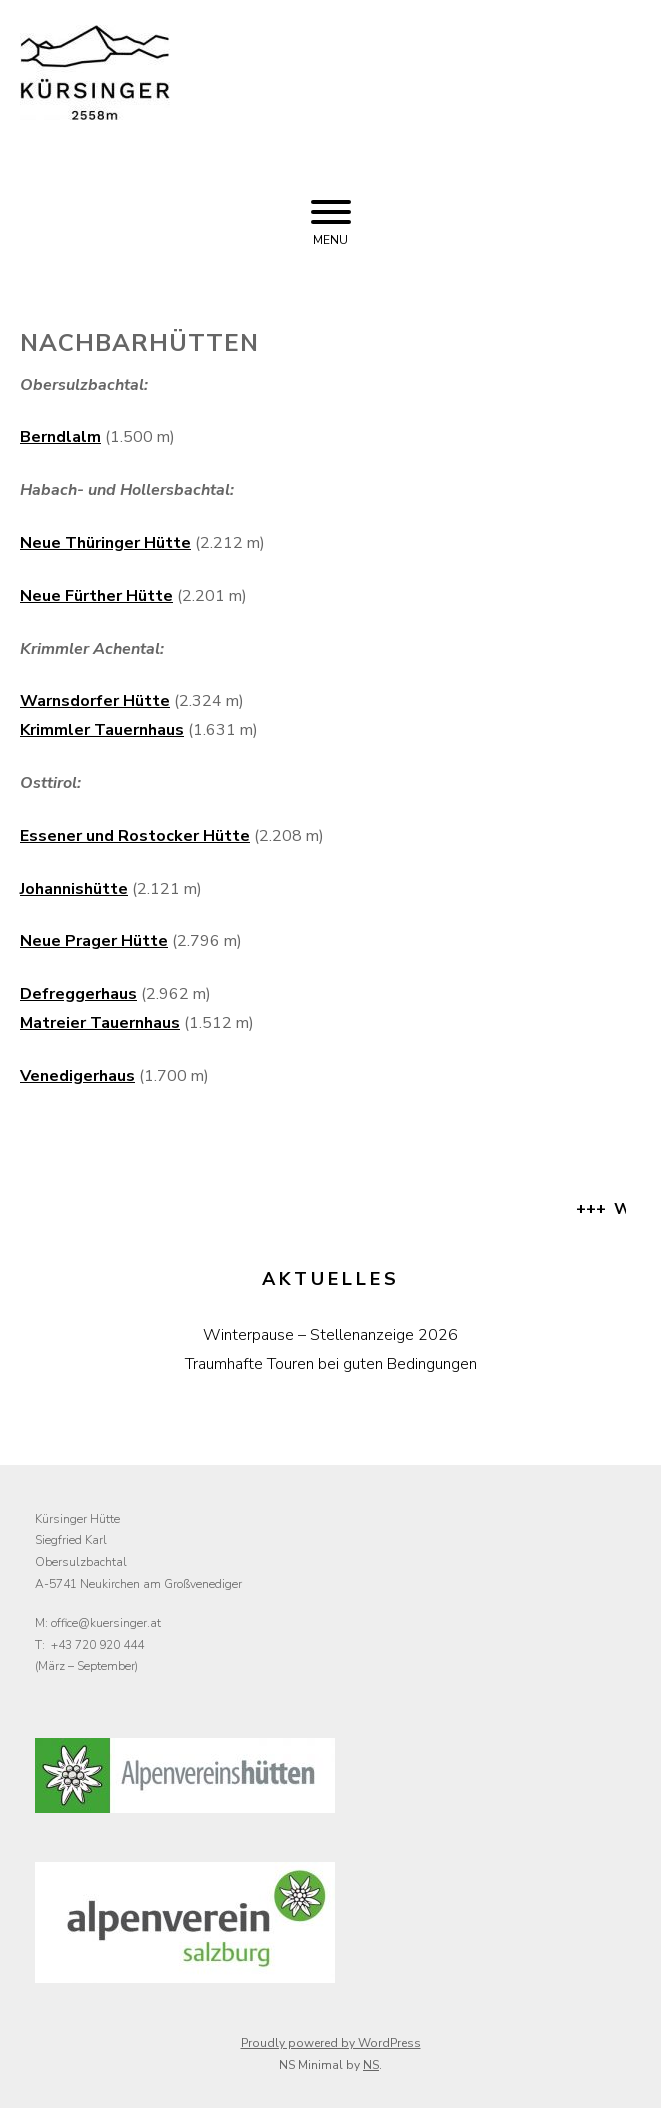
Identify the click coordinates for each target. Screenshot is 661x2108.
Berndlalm (60, 437)
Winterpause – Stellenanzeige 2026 (330, 1335)
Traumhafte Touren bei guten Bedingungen (331, 1364)
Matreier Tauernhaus (100, 1023)
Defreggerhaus (78, 994)
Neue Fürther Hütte (96, 596)
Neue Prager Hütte (94, 941)
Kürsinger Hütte (406, 97)
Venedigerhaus (77, 1076)
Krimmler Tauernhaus (102, 730)
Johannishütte (74, 889)
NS (371, 2065)
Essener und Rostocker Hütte (135, 836)
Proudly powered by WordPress (331, 2043)
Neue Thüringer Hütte (105, 543)
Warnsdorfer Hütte (95, 701)
